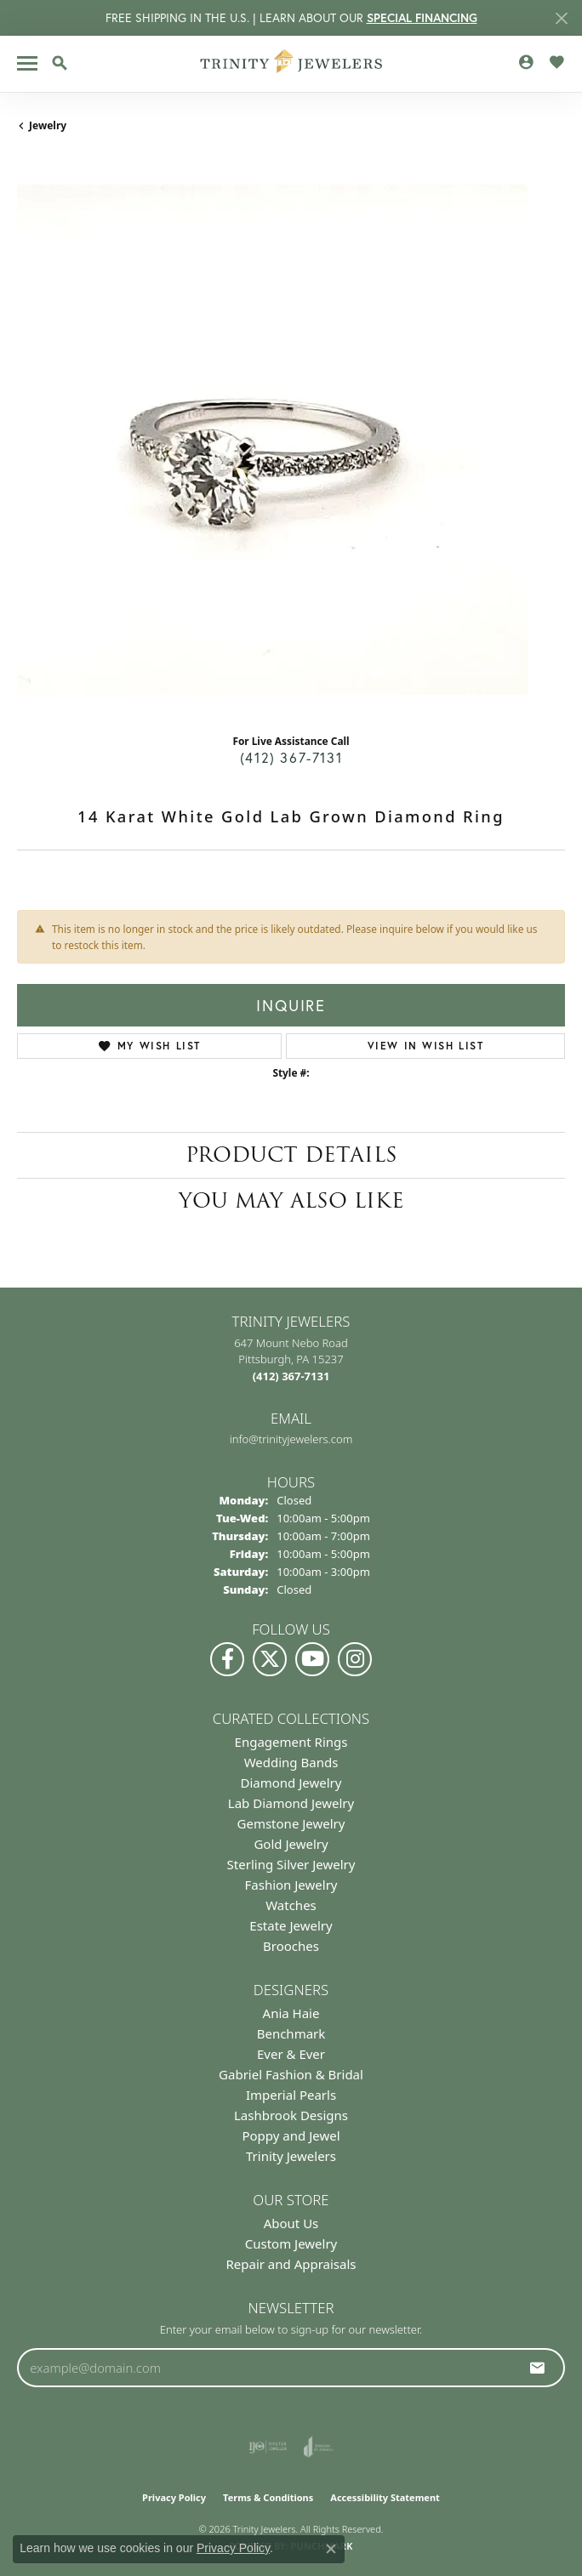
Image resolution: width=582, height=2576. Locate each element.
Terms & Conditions (268, 2497)
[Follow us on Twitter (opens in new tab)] (270, 1659)
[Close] (561, 18)
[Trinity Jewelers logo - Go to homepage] (291, 64)
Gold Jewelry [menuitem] (291, 1843)
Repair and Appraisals (290, 2263)
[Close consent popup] (331, 2549)
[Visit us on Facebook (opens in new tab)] (227, 1659)
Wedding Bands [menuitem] (291, 1762)
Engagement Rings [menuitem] (291, 1741)
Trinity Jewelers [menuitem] (291, 2155)
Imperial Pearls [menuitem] (291, 2094)
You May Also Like (291, 1200)
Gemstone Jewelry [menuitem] (291, 1823)
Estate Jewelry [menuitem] (290, 1925)
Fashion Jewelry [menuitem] (291, 1884)
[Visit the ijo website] (267, 2446)
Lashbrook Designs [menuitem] (291, 2115)
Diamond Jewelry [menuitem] (291, 1782)
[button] (59, 63)
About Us (291, 2223)
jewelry (47, 125)
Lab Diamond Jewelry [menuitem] (291, 1802)
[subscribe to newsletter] (538, 2367)
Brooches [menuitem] (291, 1945)
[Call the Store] (291, 1376)
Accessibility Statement (385, 2497)
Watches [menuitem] (291, 1905)
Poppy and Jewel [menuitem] (291, 2135)
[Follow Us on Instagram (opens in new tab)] (355, 1659)
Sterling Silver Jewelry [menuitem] (291, 1864)
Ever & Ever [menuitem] (291, 2053)
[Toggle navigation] (27, 63)
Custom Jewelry (291, 2243)
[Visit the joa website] (319, 2446)
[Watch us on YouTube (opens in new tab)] (312, 1659)
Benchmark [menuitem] (291, 2033)
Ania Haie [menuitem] (291, 2013)
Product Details (291, 1154)
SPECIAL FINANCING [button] (422, 18)
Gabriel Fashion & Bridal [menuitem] (291, 2074)
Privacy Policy (174, 2497)
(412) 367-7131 (291, 757)
